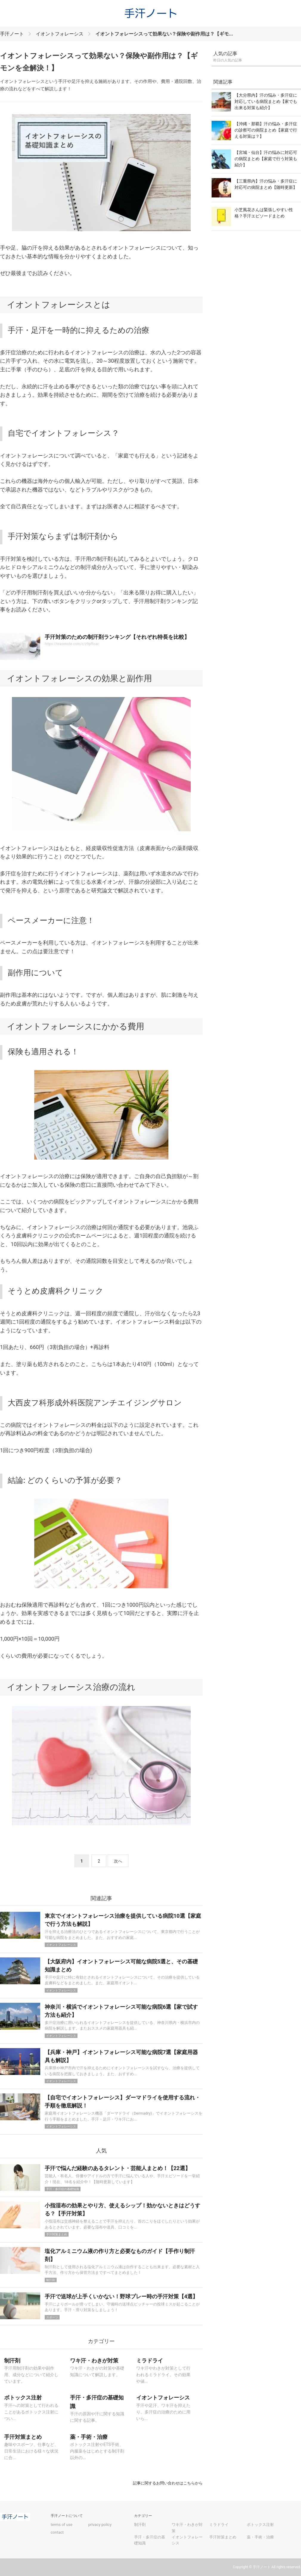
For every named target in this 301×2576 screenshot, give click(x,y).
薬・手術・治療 (260, 2537)
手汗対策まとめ (56, 2234)
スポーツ (52, 2317)
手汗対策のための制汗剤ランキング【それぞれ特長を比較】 (117, 637)
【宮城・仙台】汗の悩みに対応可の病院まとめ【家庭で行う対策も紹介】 (266, 158)
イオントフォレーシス (59, 34)
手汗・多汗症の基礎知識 (62, 2189)
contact (57, 2532)
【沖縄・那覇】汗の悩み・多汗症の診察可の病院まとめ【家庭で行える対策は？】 (266, 130)
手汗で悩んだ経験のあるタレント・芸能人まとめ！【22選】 (117, 2168)
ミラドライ (219, 2524)
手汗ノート (12, 34)
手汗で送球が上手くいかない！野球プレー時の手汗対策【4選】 (121, 2296)
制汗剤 (50, 2280)
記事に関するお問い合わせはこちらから (168, 2483)
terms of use (61, 2524)
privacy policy (99, 2524)
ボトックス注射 (260, 2524)
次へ (118, 1861)
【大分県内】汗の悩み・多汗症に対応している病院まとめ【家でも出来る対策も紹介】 (266, 101)
